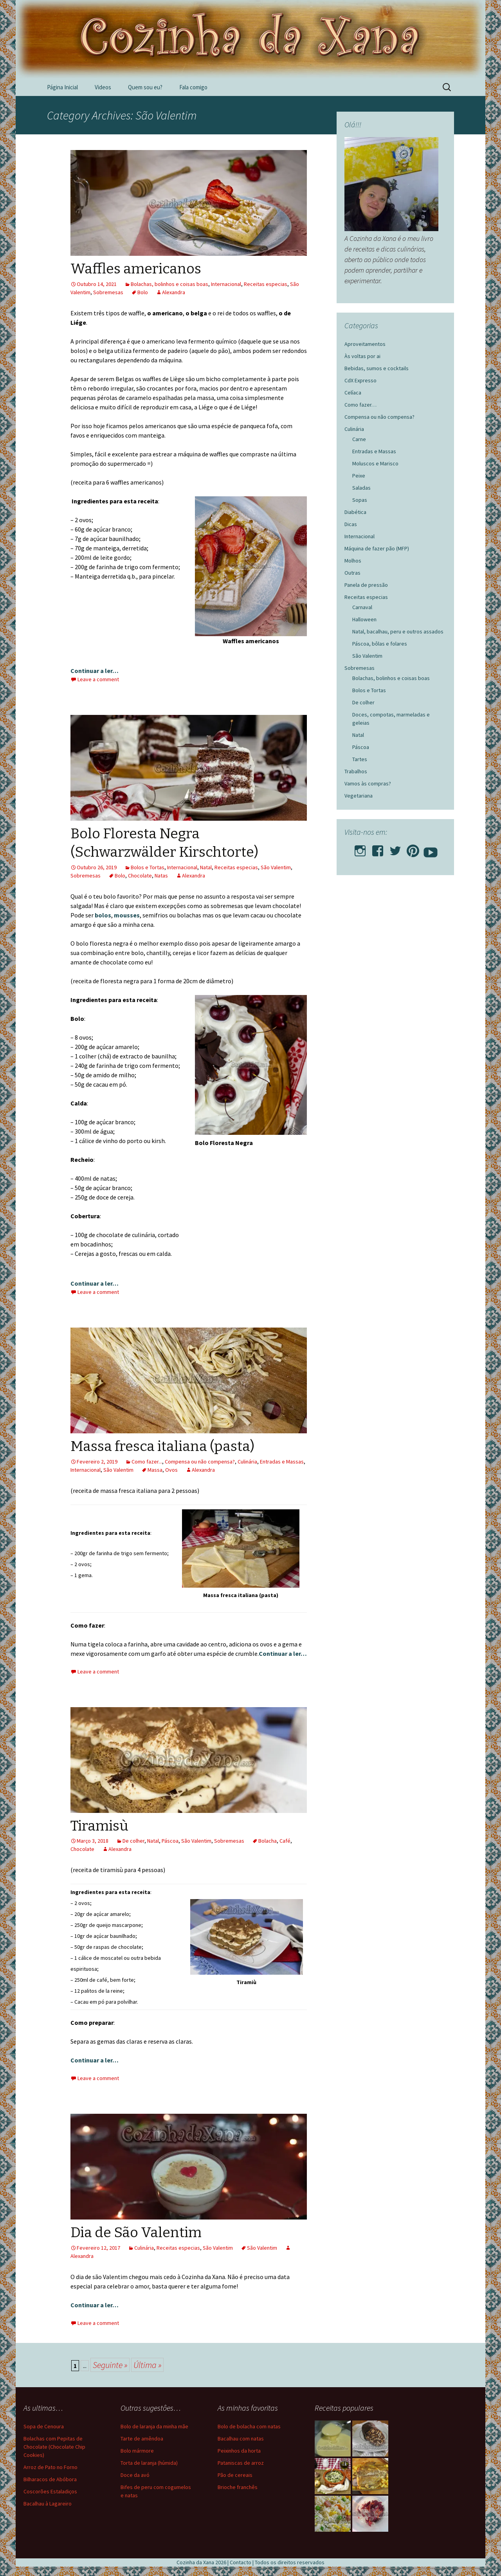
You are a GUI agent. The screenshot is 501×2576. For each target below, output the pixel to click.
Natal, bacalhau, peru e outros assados (397, 631)
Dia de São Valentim (136, 2232)
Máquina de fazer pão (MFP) (376, 548)
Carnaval (362, 607)
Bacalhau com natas (241, 2438)
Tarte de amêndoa (142, 2438)
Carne (359, 439)
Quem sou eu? (145, 87)
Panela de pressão (366, 584)
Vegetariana (358, 795)
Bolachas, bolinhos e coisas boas (169, 284)
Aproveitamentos (365, 343)
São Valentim (276, 867)
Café (284, 1840)
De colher (133, 1840)
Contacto (240, 2562)
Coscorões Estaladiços (50, 2491)
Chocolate (140, 875)
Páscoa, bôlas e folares (379, 643)
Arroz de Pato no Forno (50, 2467)
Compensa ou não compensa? (200, 1461)
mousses (127, 915)
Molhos (352, 560)
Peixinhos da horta (239, 2450)
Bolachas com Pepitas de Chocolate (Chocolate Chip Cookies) (54, 2446)
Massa (155, 1469)
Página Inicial (62, 87)
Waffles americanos (135, 268)
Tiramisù (99, 1825)
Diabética (355, 512)
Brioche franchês (238, 2487)
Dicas (350, 524)
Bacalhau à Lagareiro (47, 2503)
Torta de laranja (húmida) (149, 2462)
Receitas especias (265, 284)
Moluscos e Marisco (375, 463)
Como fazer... (147, 1461)
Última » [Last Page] (147, 2364)
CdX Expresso (360, 380)
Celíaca (352, 392)
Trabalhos (355, 771)
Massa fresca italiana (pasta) (162, 1446)
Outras (352, 572)
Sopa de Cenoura (43, 2426)
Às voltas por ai (362, 356)
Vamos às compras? (367, 783)
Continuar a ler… (94, 671)
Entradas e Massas (282, 1461)
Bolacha (267, 1840)
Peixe (358, 475)
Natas (161, 875)
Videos (103, 87)
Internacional (226, 284)
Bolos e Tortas (147, 867)
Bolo (142, 292)
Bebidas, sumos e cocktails (376, 368)
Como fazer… (360, 404)
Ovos (171, 1469)
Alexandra (173, 292)
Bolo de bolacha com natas (249, 2426)
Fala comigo (193, 87)
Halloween (364, 619)
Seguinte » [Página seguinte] (110, 2364)
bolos (103, 915)
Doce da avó (135, 2474)
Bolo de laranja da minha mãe (154, 2426)
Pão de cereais (235, 2474)
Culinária (247, 1461)
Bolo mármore (137, 2450)
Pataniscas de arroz (241, 2462)
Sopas (359, 499)
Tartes (359, 759)
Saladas (361, 487)
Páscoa (170, 1840)
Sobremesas (108, 292)
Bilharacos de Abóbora (50, 2479)
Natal (206, 867)
